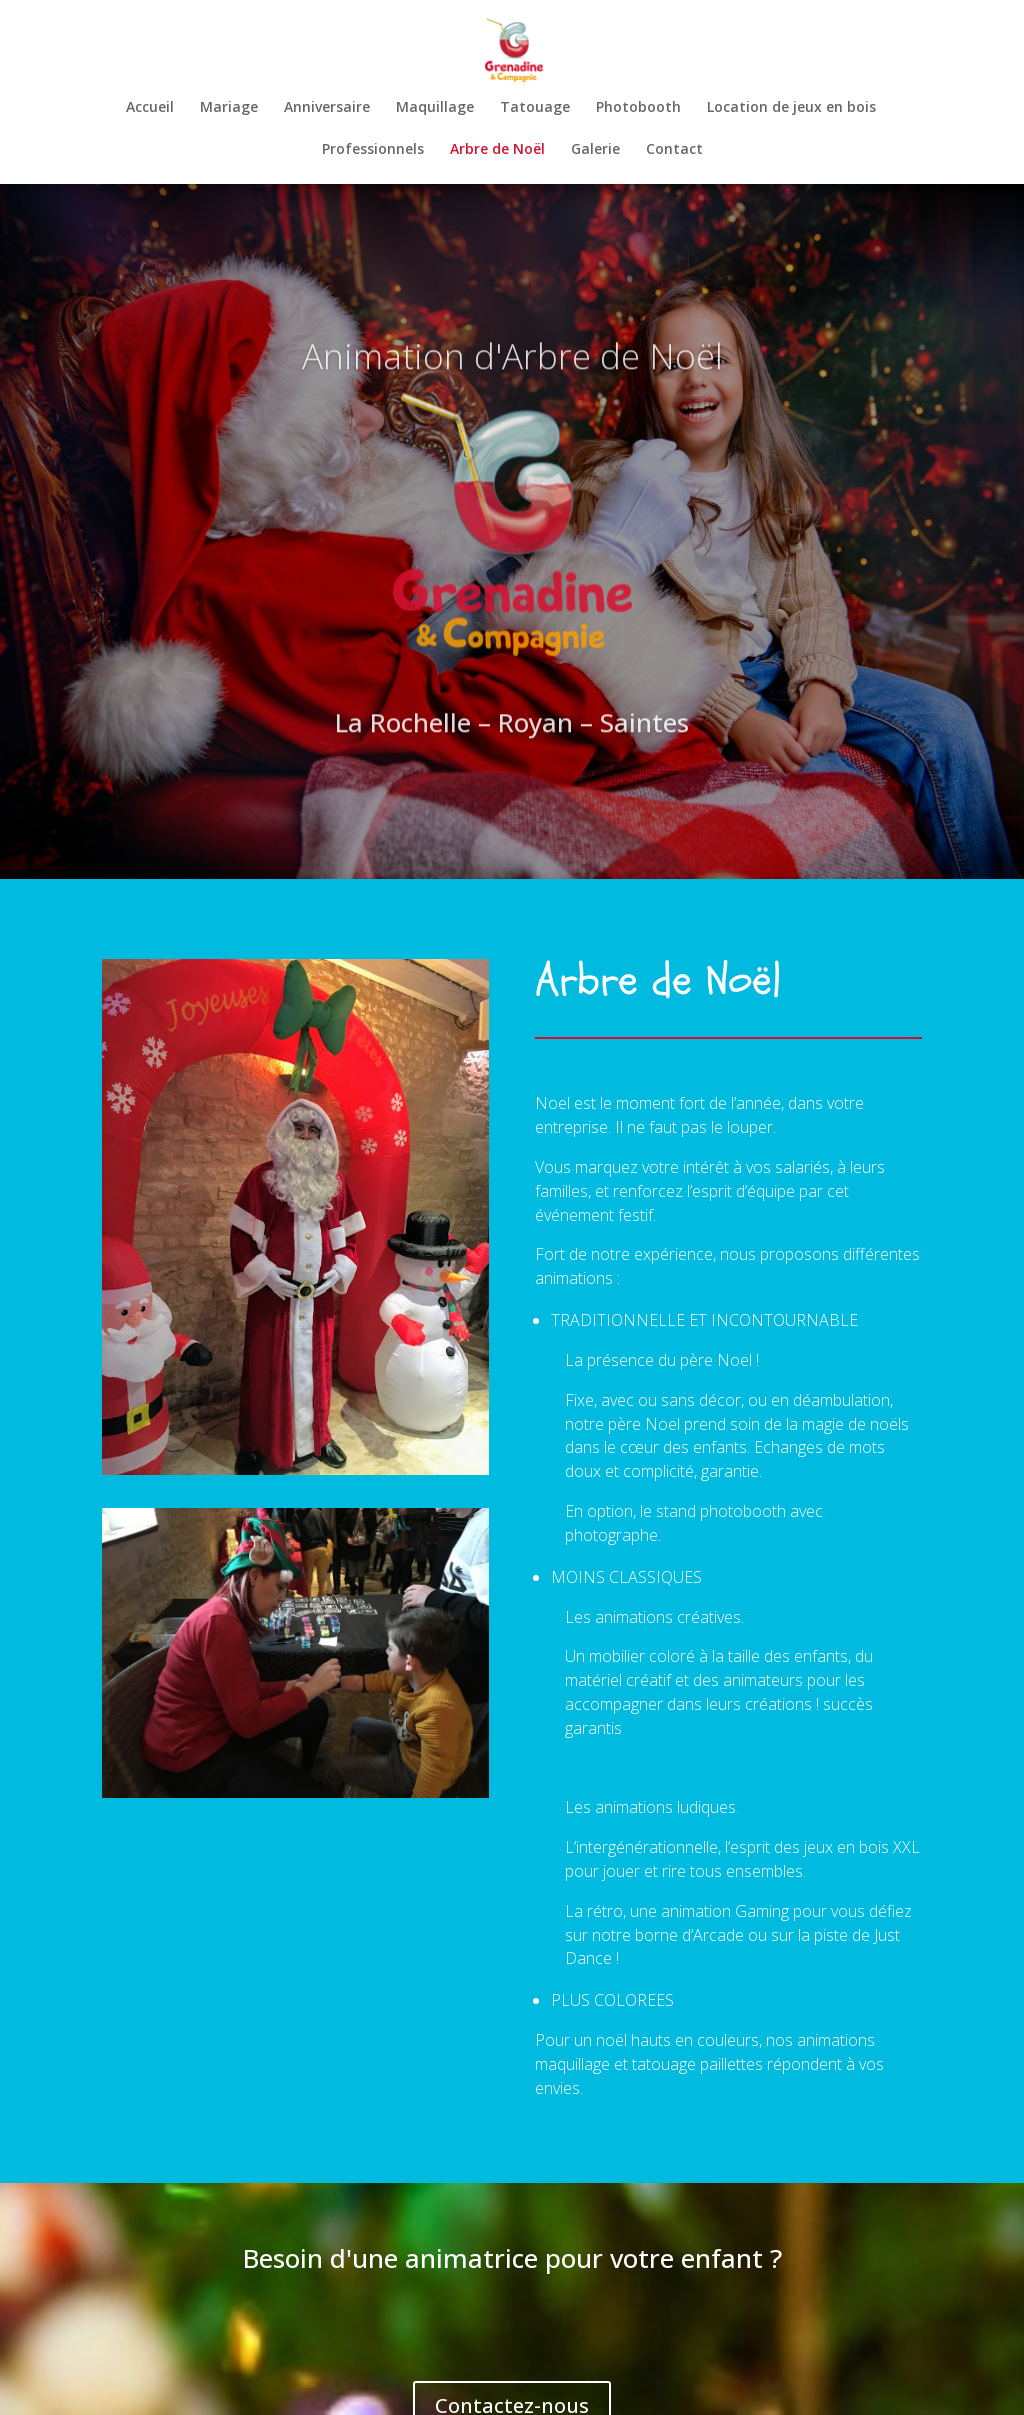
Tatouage (535, 105)
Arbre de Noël (497, 147)
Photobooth (638, 105)
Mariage (229, 105)
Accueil (150, 105)
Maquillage (435, 105)
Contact (674, 147)
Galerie (595, 147)
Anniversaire (327, 105)
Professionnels (373, 147)
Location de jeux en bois (791, 105)
